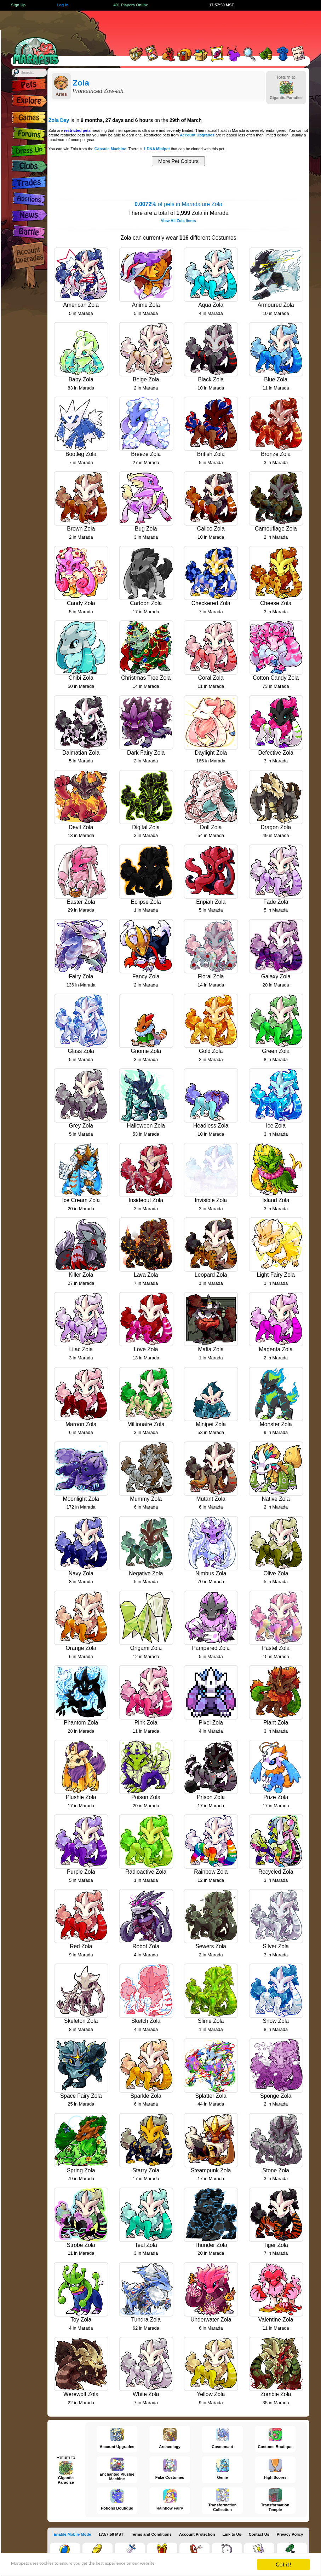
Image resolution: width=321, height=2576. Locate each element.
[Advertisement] (187, 26)
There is (149, 149)
